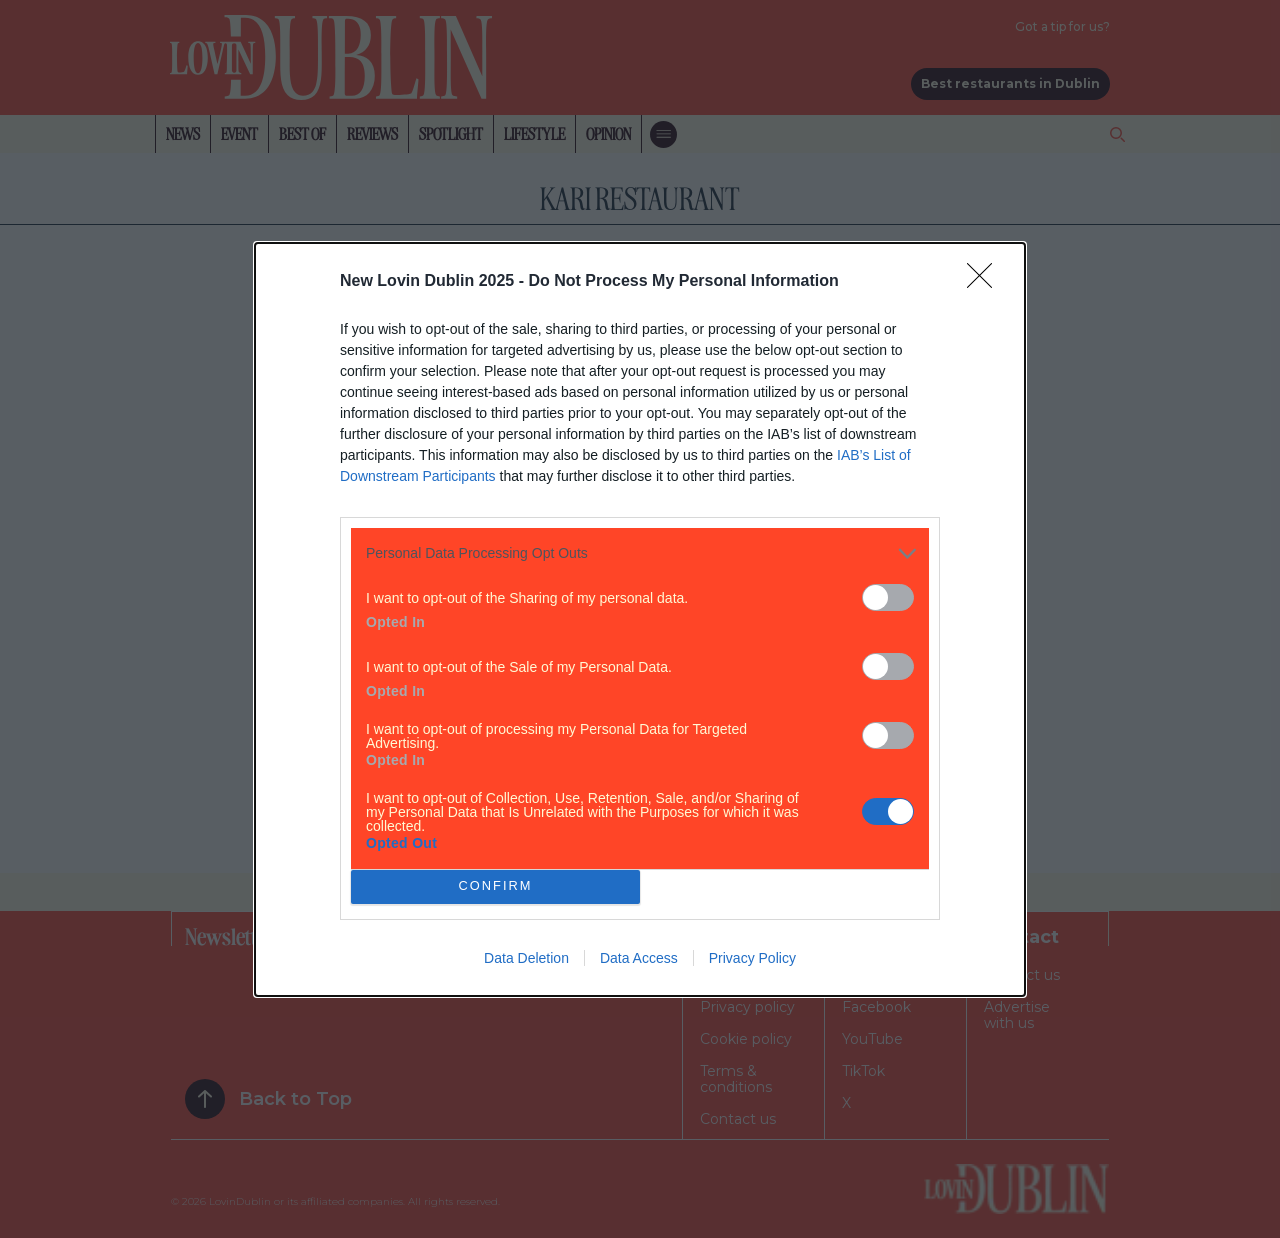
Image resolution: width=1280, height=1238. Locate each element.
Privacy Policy (752, 958)
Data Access (639, 958)
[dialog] (640, 619)
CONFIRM (495, 886)
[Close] (986, 282)
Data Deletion (526, 958)
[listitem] (640, 553)
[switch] (888, 597)
